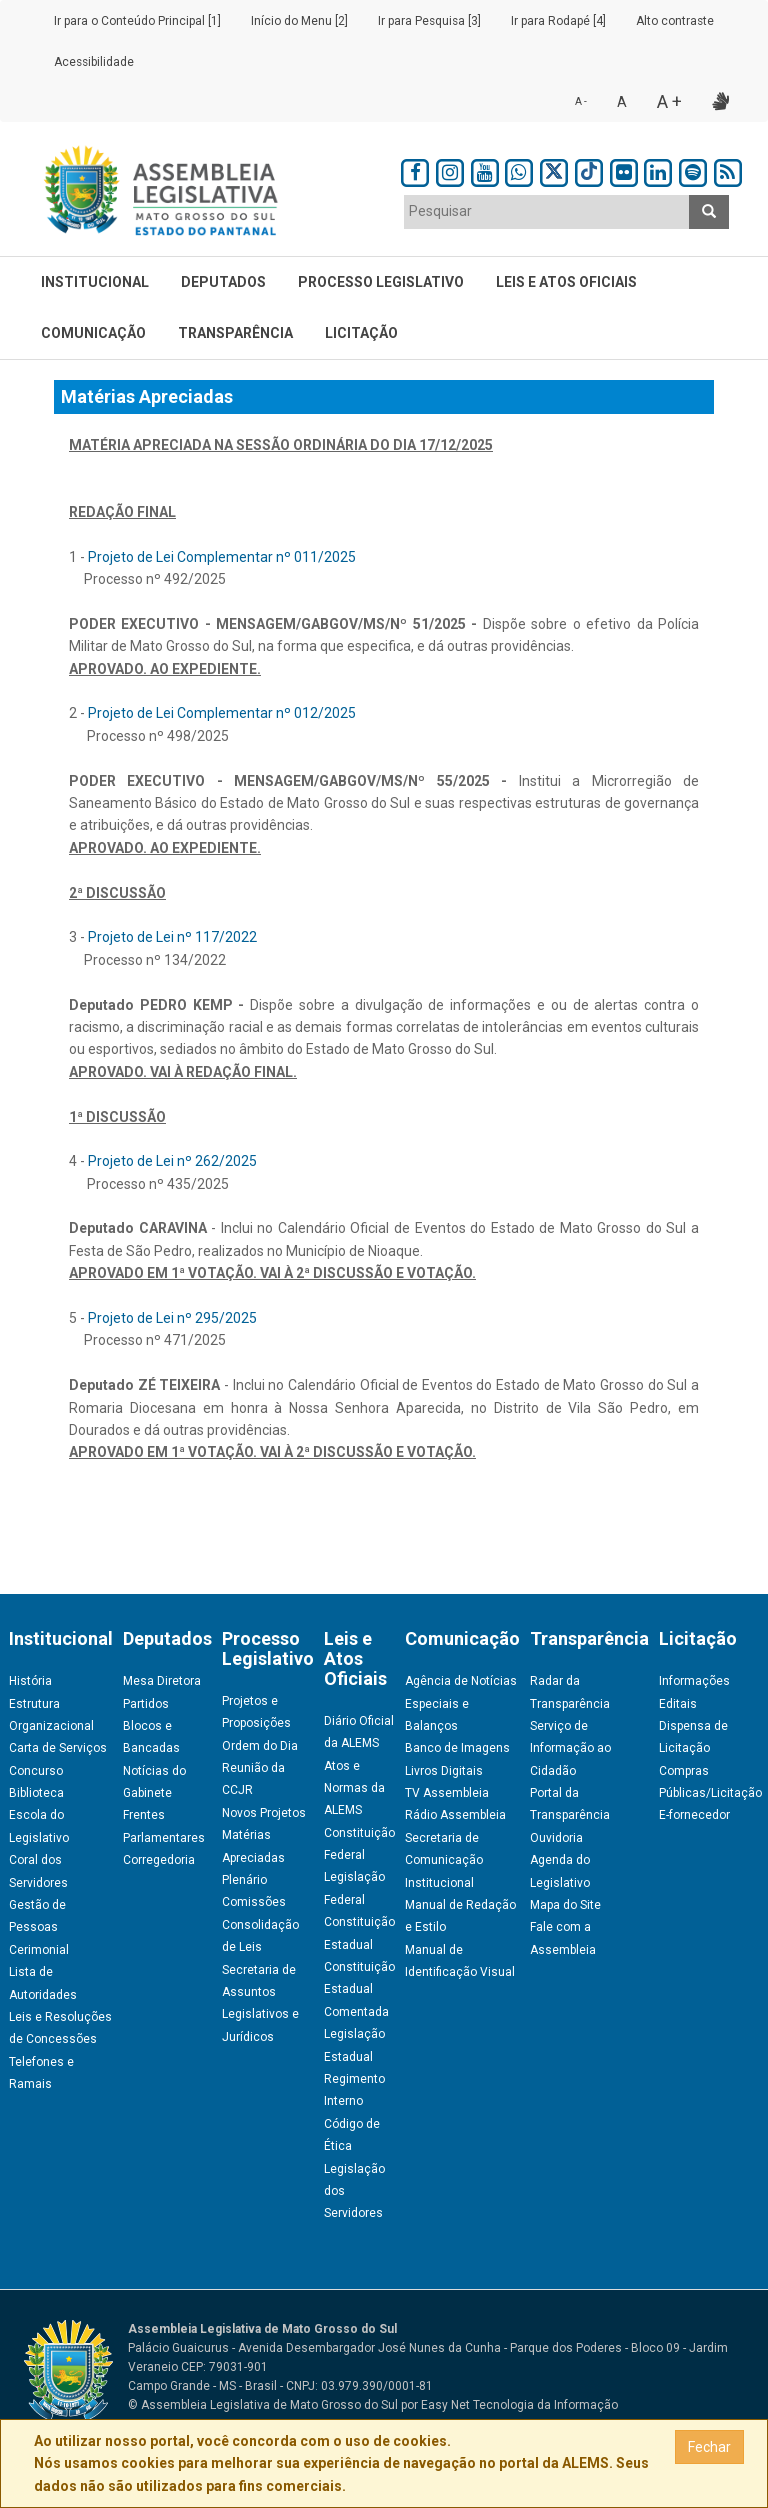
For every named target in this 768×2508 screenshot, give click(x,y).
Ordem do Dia (260, 1746)
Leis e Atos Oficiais (566, 282)
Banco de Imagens (457, 1748)
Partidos (146, 1704)
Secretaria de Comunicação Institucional (444, 1860)
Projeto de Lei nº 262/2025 (172, 1161)
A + (669, 101)
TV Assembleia (447, 1793)
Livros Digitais (444, 1771)
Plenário (244, 1880)
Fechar (709, 2447)
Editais (678, 1704)
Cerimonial (39, 1950)
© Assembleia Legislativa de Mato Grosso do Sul (263, 2405)
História (30, 1681)
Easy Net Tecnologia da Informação (519, 2405)
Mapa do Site (565, 1905)
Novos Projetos (264, 1813)
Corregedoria (159, 1860)
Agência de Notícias (461, 1681)
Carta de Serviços (58, 1748)
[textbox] (547, 211)
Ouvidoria (556, 1838)
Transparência (235, 333)
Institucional (95, 282)
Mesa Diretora (162, 1681)
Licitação (361, 333)
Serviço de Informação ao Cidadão (570, 1748)
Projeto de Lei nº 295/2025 (172, 1318)
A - (581, 101)
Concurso (36, 1771)
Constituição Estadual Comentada (359, 1989)
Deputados (223, 282)
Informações (694, 1681)
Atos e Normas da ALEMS (354, 1788)
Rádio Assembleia (455, 1815)
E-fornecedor (694, 1815)
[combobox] (547, 212)
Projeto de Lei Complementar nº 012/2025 (222, 713)
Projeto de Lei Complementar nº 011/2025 (222, 557)
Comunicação (93, 333)
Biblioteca (36, 1793)
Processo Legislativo (381, 282)
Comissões (254, 1902)
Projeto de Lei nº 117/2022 (172, 937)
